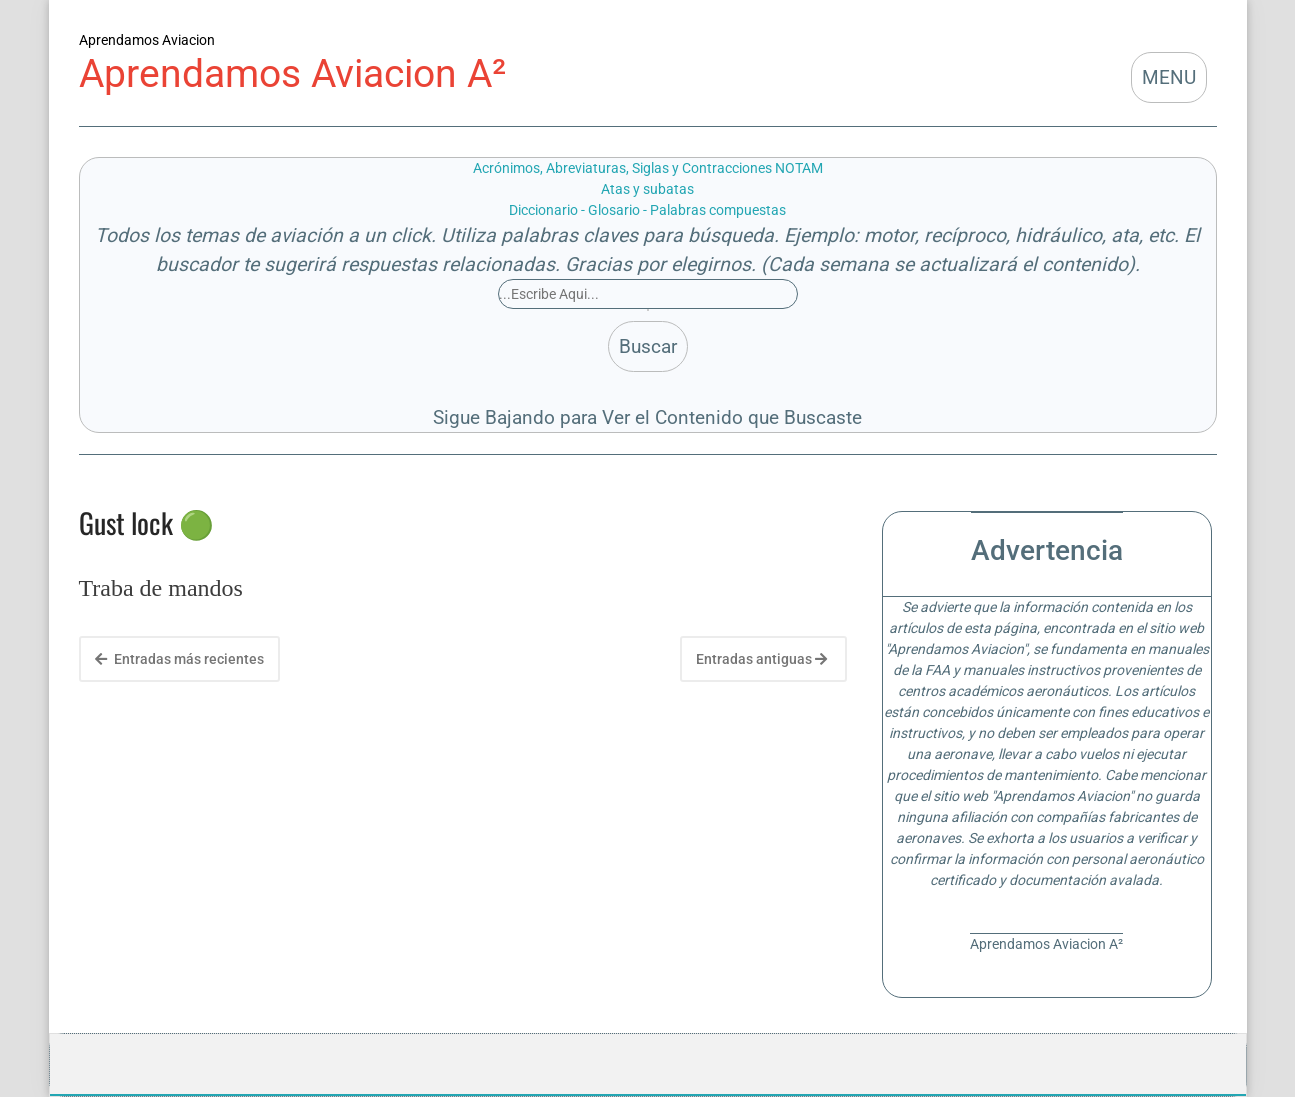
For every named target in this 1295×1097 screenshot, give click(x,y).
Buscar (648, 346)
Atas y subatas (647, 189)
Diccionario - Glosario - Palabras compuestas (647, 210)
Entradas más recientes (179, 659)
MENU (1169, 77)
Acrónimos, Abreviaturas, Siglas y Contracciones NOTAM (648, 168)
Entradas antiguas (761, 659)
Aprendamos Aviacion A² (292, 73)
